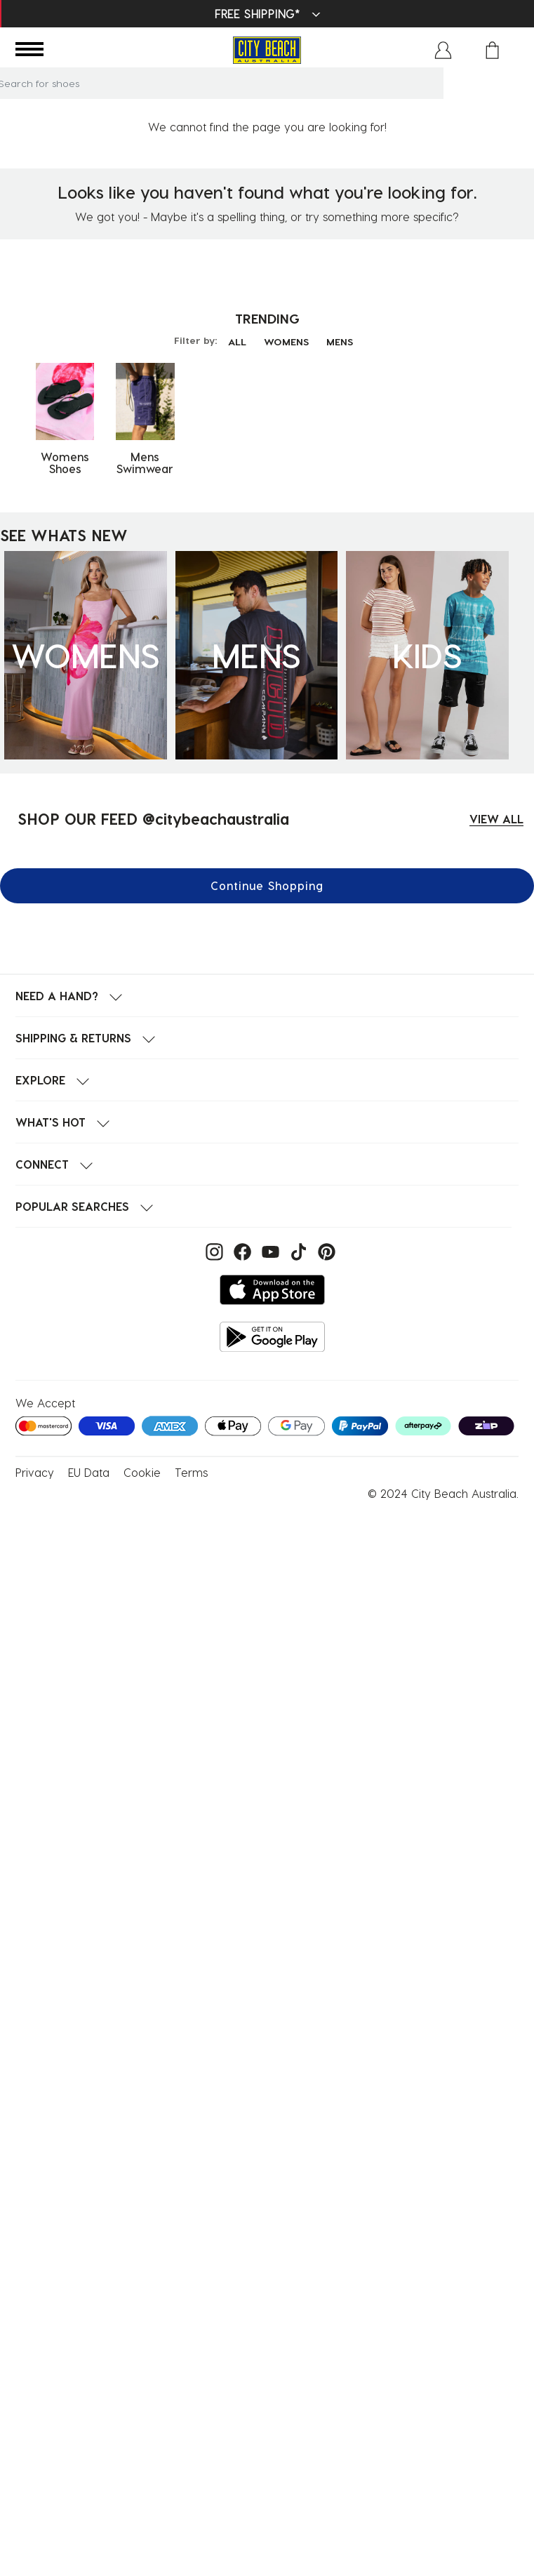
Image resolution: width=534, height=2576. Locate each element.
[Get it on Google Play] (272, 1337)
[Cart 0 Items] (492, 50)
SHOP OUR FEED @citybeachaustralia (153, 818)
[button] (443, 50)
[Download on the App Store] (272, 1290)
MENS (339, 341)
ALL (237, 341)
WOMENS (286, 341)
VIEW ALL (496, 818)
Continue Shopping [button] (267, 885)
